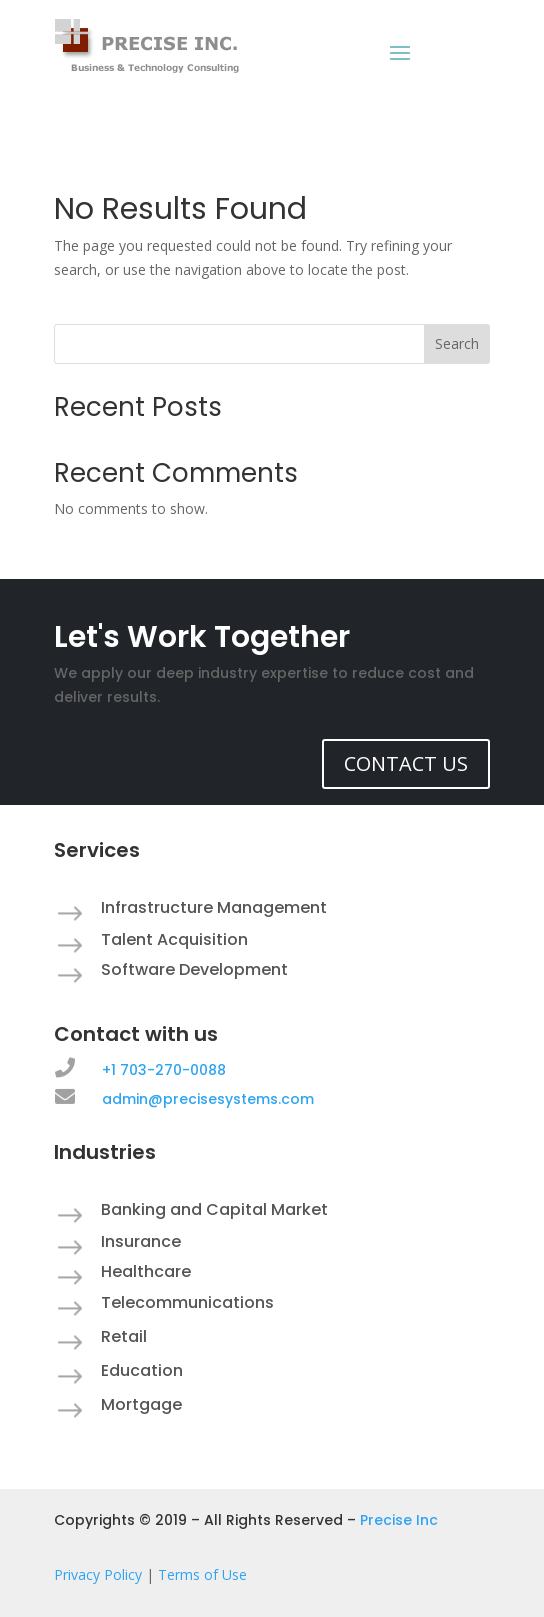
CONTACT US (406, 763)
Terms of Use (202, 1574)
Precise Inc (399, 1520)
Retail (124, 1336)
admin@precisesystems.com (208, 1099)
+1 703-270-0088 (164, 1070)
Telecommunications (187, 1302)
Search (457, 343)
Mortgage (141, 1404)
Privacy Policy (98, 1574)
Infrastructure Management (214, 907)
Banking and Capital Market (214, 1209)
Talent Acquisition (174, 939)
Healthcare (146, 1271)
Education (142, 1370)
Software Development (194, 969)
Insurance (141, 1241)
